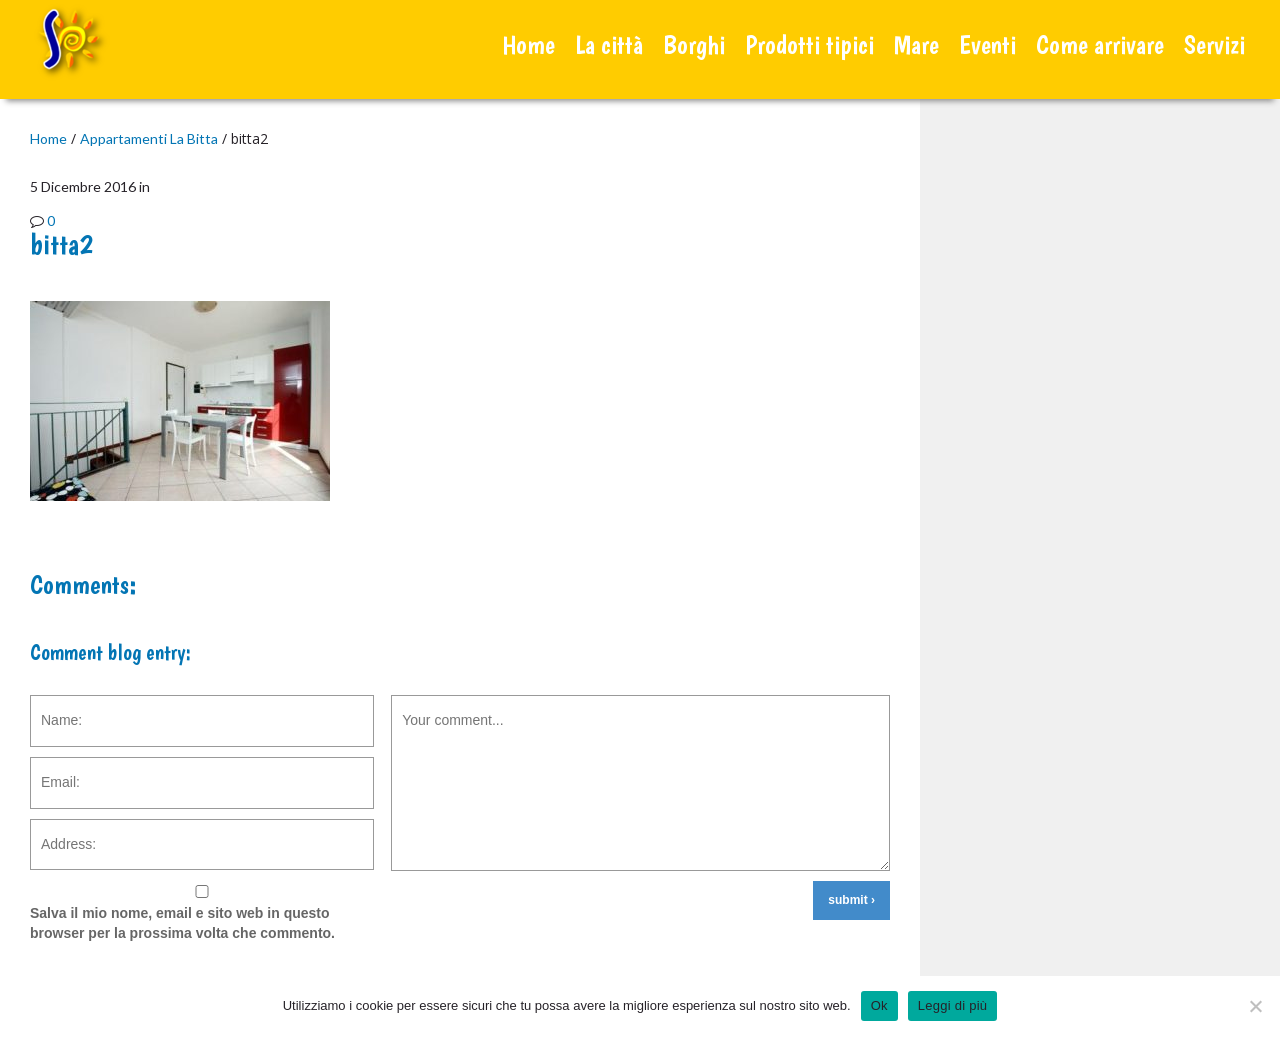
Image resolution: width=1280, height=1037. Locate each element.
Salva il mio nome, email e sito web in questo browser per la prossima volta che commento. (182, 923)
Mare (916, 44)
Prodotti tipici (809, 44)
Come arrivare (1100, 44)
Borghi (694, 44)
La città (609, 44)
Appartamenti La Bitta (149, 138)
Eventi (987, 44)
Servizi (1214, 44)
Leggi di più (953, 1005)
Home (528, 44)
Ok (879, 1005)
